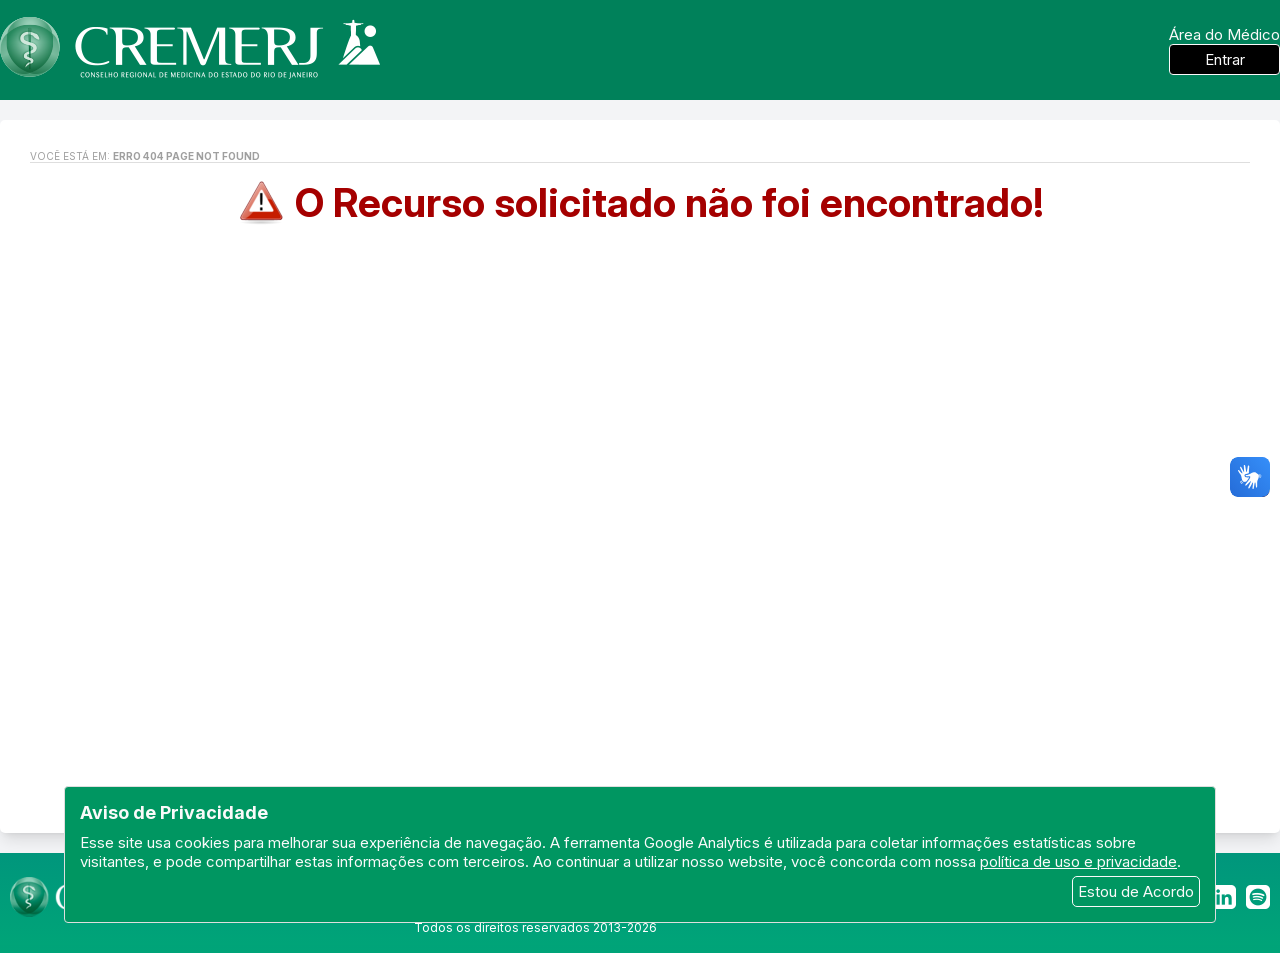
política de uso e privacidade (1078, 861)
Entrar (1225, 59)
